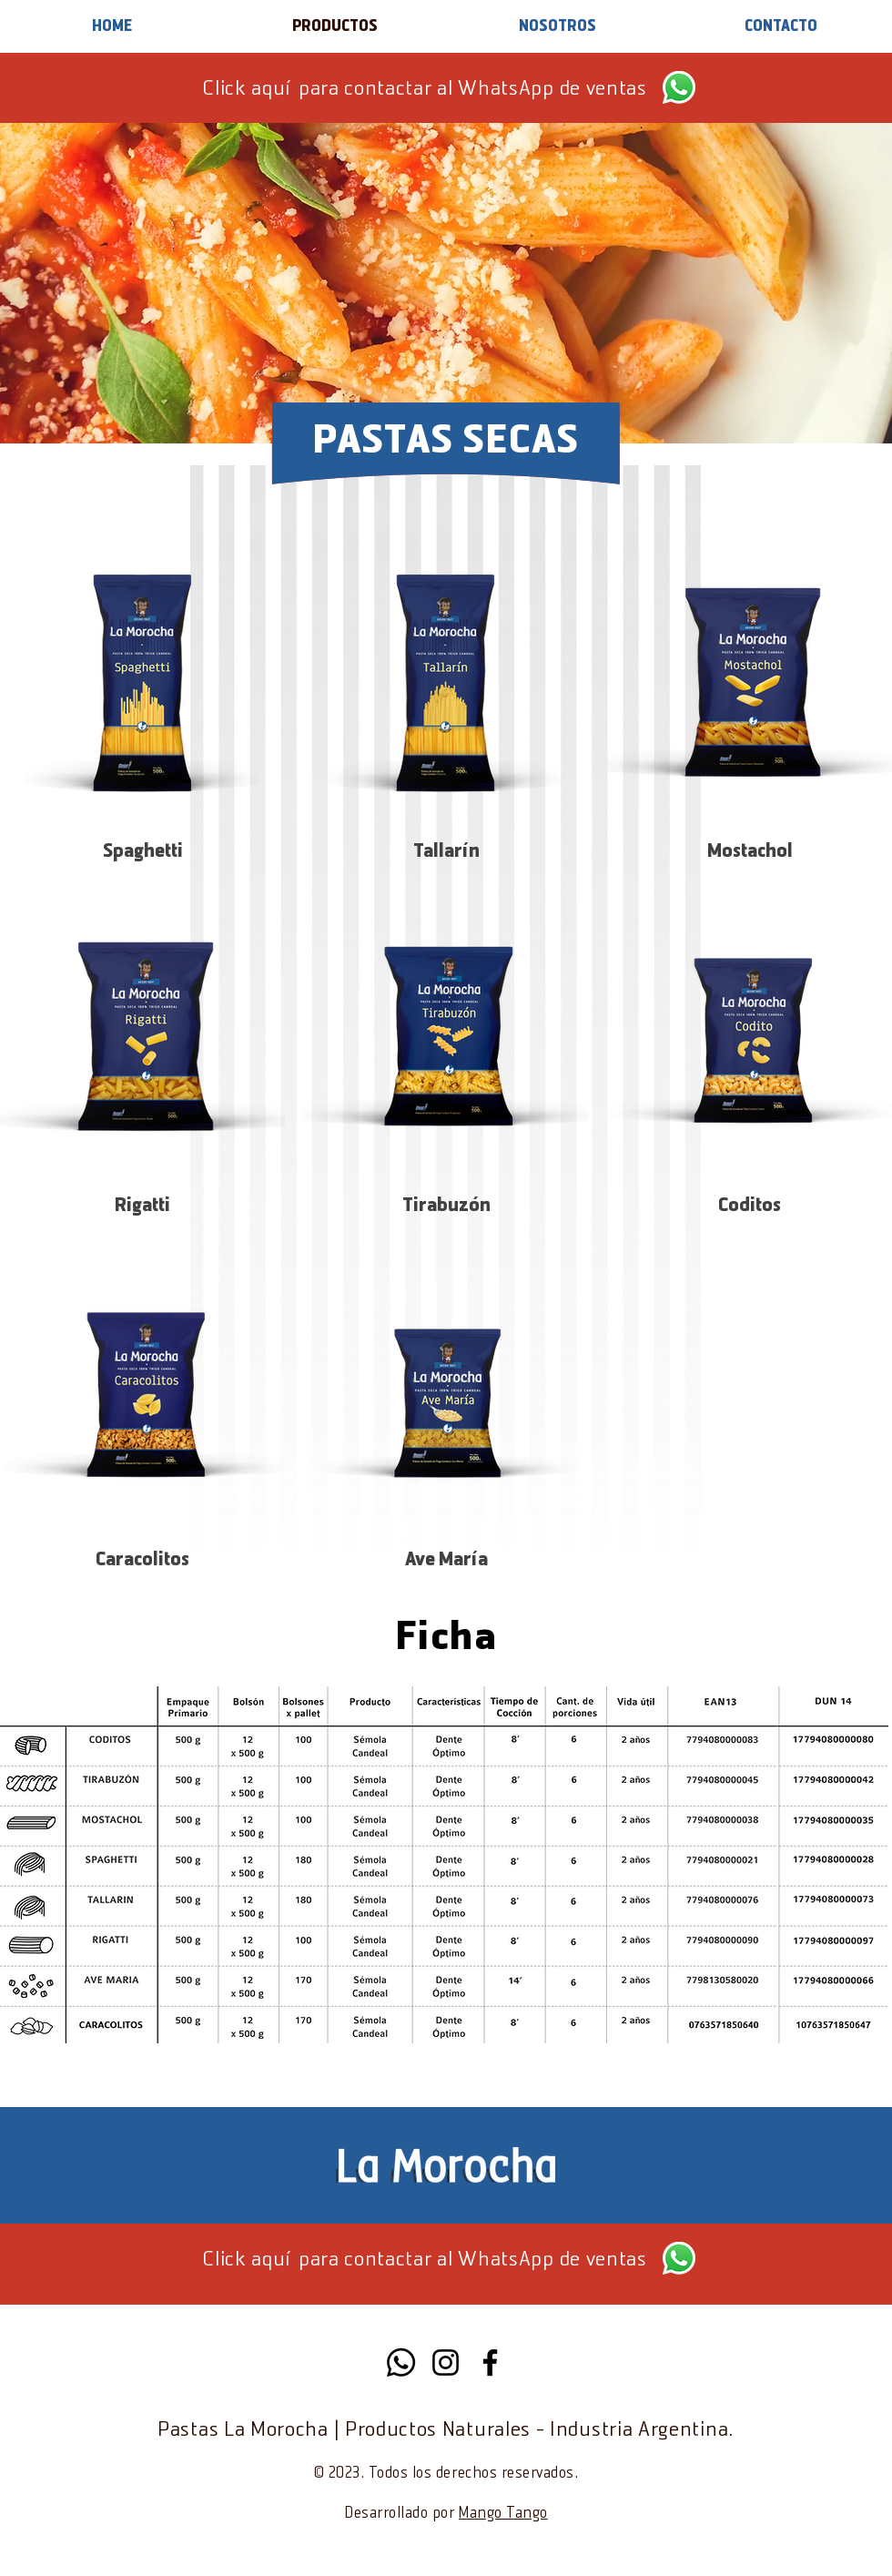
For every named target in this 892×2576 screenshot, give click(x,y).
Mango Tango (503, 2513)
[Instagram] (445, 2362)
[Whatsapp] (401, 2362)
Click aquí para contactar (316, 89)
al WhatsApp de (506, 89)
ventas (614, 89)
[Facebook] (490, 2362)
